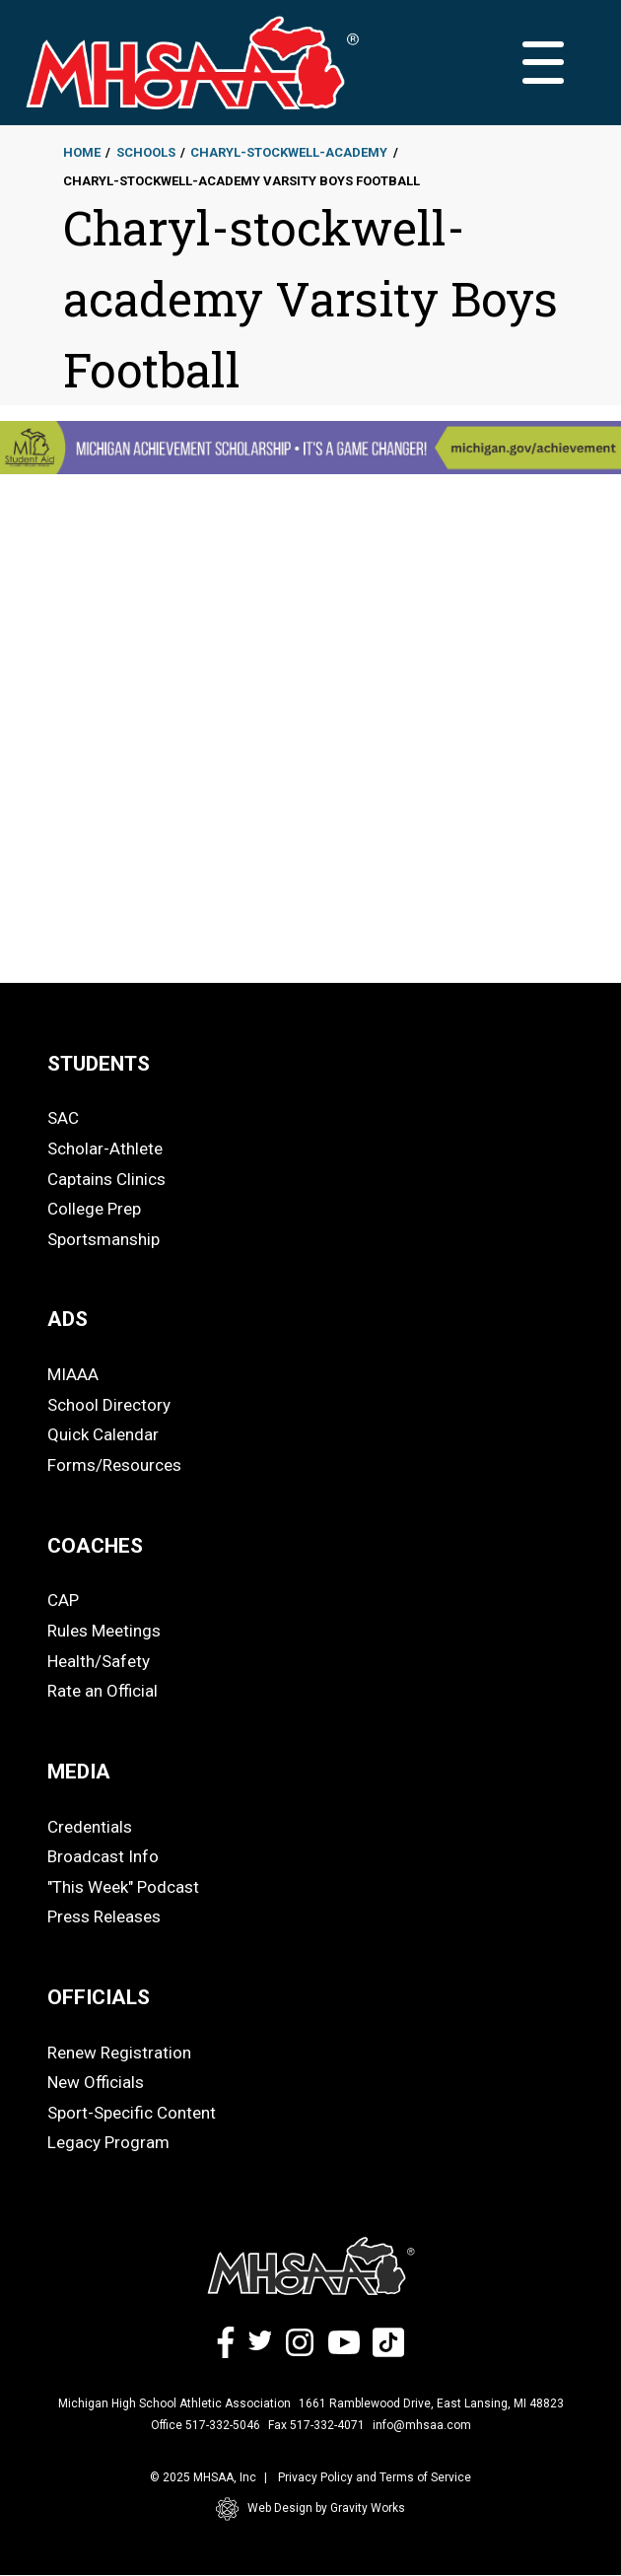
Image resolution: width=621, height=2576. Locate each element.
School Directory (109, 1405)
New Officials (95, 2082)
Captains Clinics (106, 1179)
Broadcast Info (103, 1856)
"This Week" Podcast (123, 1887)
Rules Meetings (104, 1630)
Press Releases (104, 1916)
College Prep (94, 1208)
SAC (63, 1118)
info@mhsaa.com (422, 2425)
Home (82, 152)
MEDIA (78, 1771)
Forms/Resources (114, 1465)
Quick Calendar (103, 1434)
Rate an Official (102, 1691)
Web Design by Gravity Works (310, 2509)
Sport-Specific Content (131, 2113)
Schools (145, 152)
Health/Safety (98, 1661)
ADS (67, 1319)
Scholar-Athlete (105, 1148)
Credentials (89, 1827)
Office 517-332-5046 (205, 2425)
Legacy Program (108, 2142)
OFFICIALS (98, 1997)
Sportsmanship (103, 1239)
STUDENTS (98, 1064)
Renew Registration (119, 2052)
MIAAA (73, 1374)
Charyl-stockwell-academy (288, 152)
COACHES (95, 1546)
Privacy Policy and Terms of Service (374, 2477)
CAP (63, 1600)
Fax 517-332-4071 (316, 2425)
